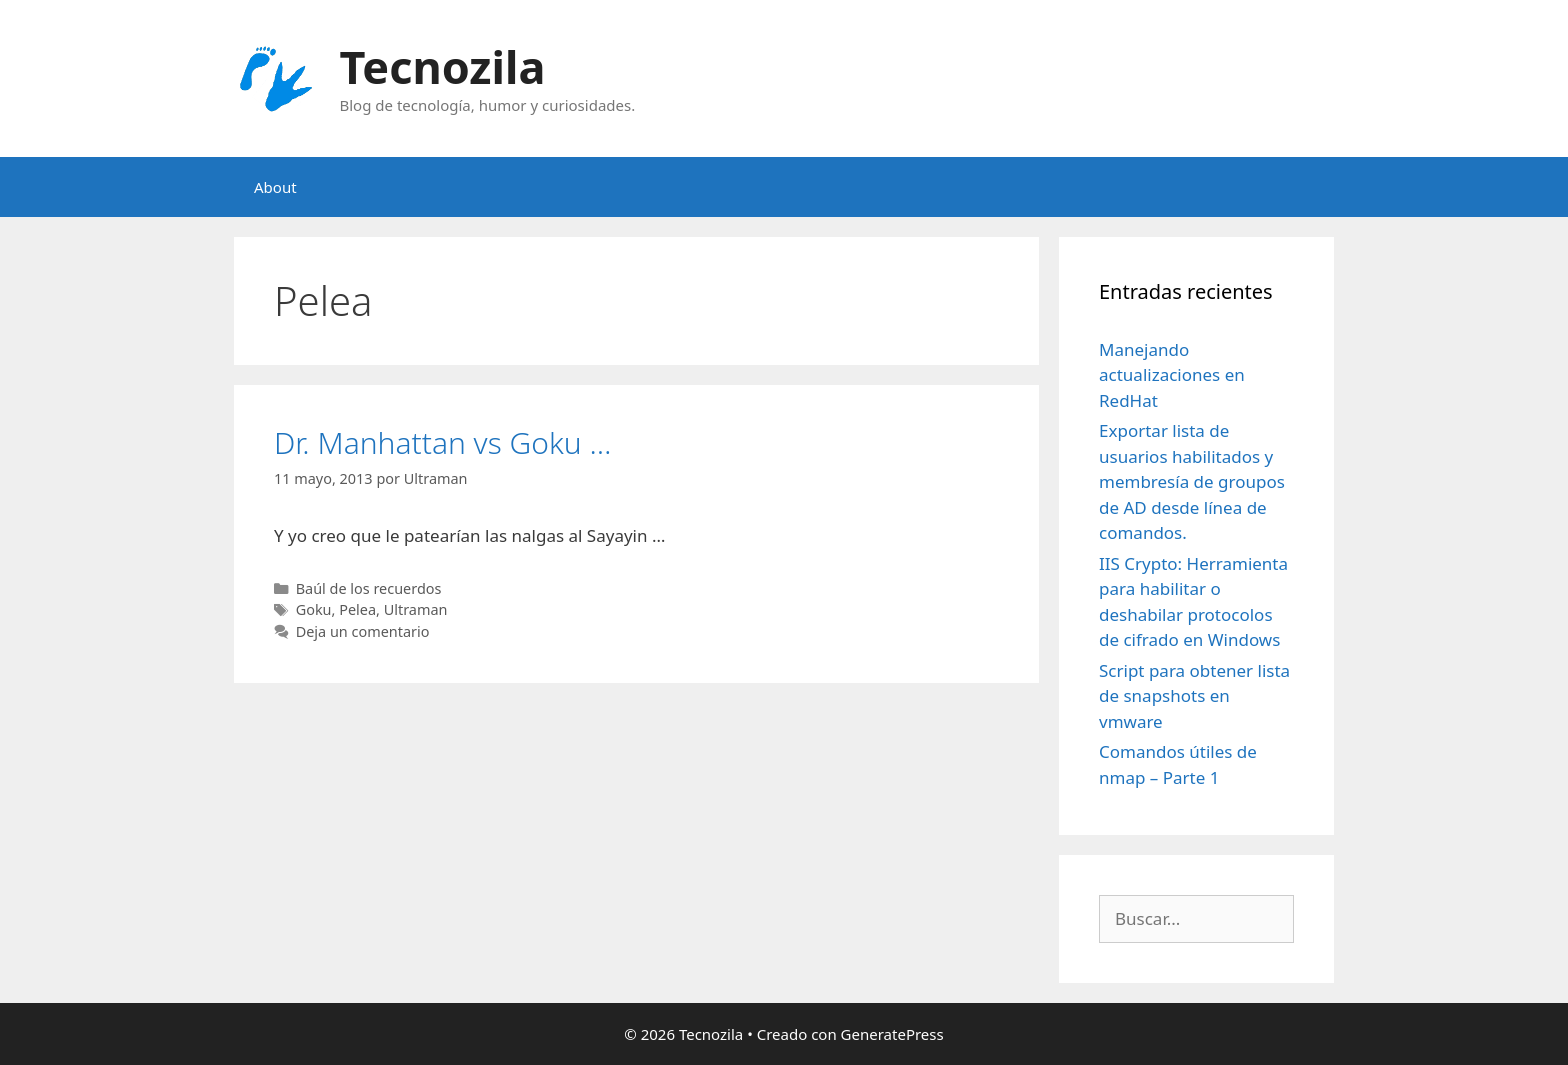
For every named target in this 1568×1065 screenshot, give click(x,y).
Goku (314, 609)
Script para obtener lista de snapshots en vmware (1194, 696)
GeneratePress (892, 1034)
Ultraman (416, 609)
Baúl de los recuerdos (369, 588)
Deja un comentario (363, 631)
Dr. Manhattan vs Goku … (442, 442)
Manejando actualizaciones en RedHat (1172, 375)
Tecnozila (443, 66)
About (275, 187)
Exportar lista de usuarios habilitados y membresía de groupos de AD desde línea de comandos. (1192, 481)
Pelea (357, 609)
